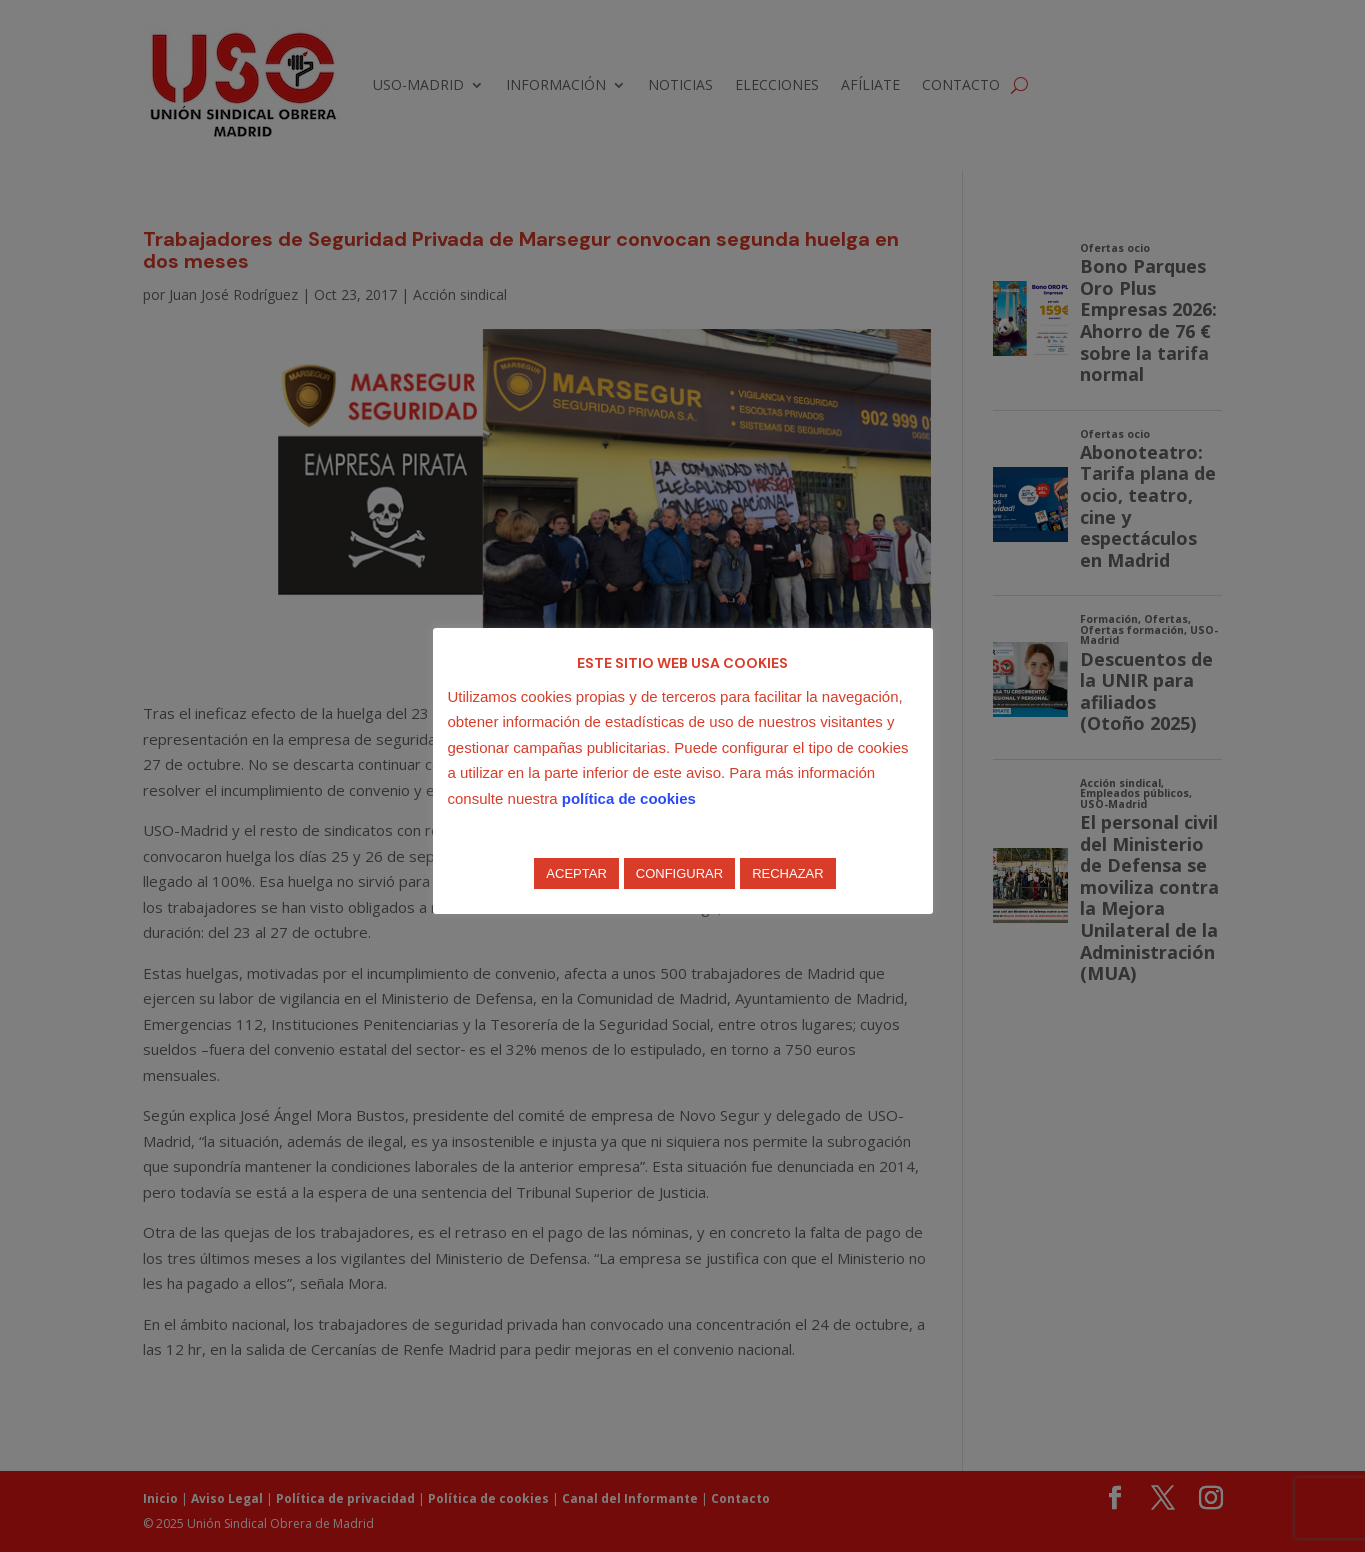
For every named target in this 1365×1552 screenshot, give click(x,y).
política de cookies (629, 798)
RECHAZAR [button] (788, 873)
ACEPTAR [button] (576, 873)
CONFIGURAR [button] (679, 873)
